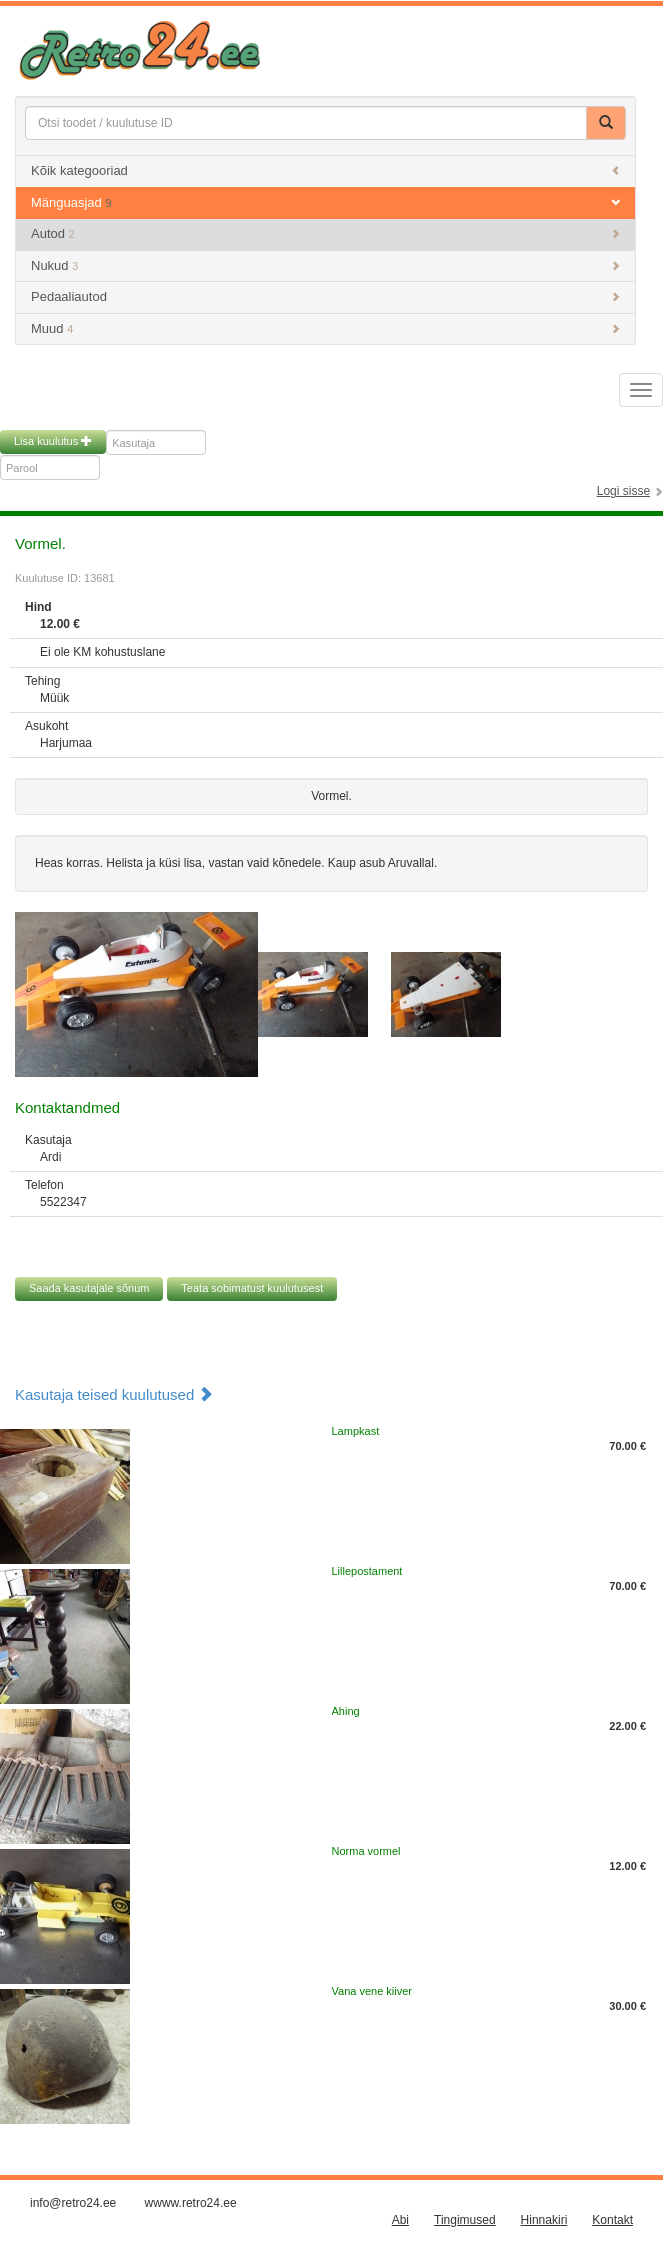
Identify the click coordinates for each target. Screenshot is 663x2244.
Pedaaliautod (325, 296)
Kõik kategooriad (325, 170)
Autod (325, 233)
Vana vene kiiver (372, 1991)
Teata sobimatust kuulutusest (252, 1288)
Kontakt (612, 2220)
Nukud (325, 265)
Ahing (346, 1711)
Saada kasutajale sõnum (89, 1288)
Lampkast (356, 1431)
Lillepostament (367, 1571)
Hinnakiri (544, 2220)
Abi (400, 2220)
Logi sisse (623, 491)
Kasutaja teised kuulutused (114, 1394)
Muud (325, 328)
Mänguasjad (325, 202)
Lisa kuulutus (53, 441)
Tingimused (465, 2220)
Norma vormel (366, 1851)
